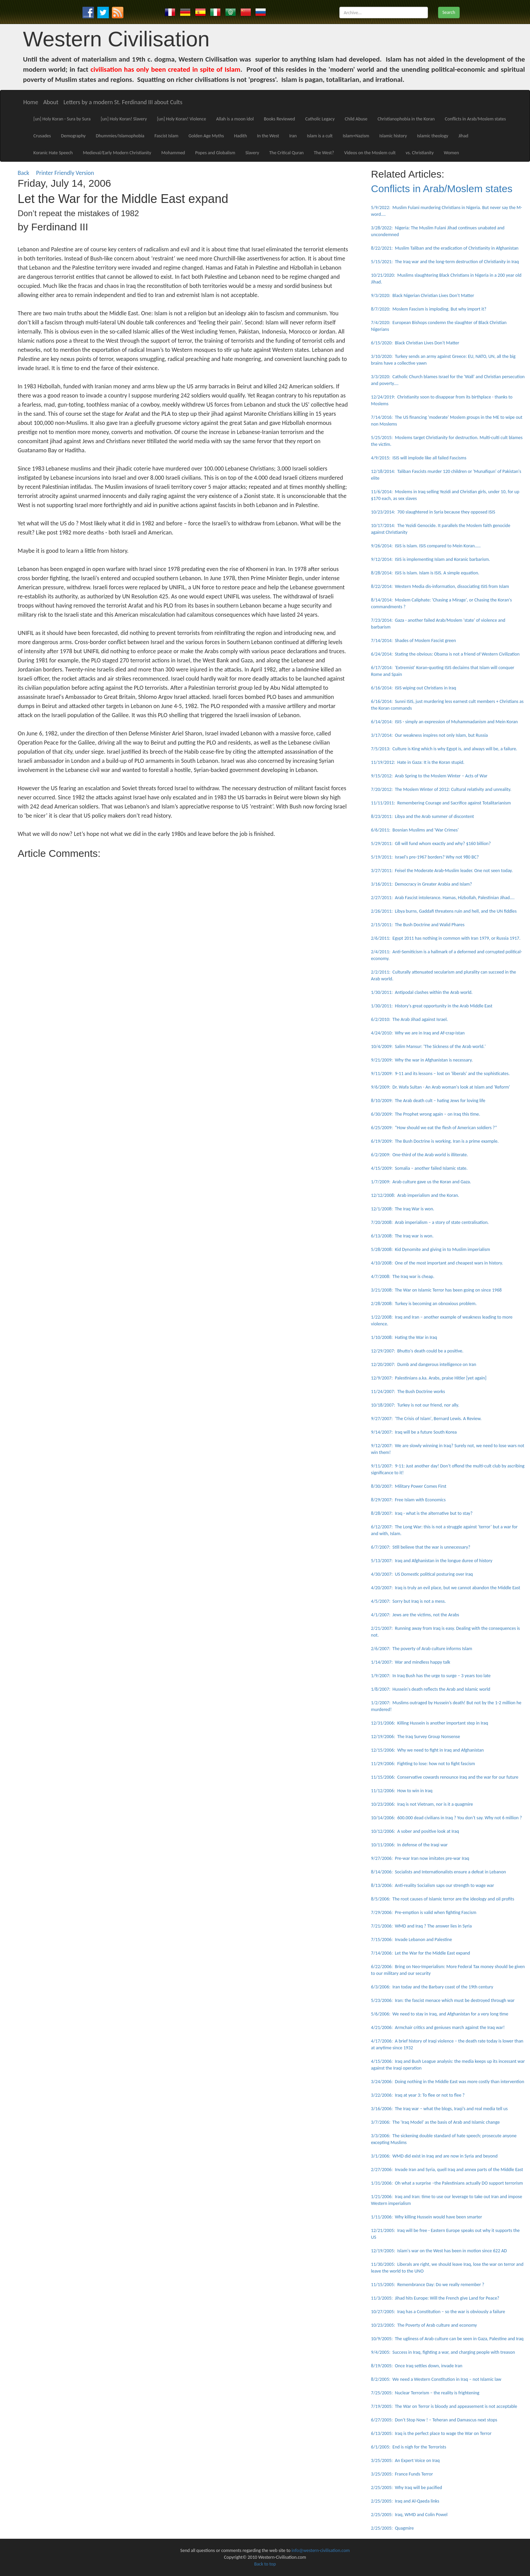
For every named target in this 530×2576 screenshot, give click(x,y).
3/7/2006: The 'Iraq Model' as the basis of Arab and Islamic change (435, 2122)
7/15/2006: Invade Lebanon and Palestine (411, 1939)
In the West (268, 136)
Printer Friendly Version (66, 173)
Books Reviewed (279, 119)
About (50, 102)
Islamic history (393, 136)
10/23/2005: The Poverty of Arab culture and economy (424, 2325)
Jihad (463, 136)
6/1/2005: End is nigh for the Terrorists (408, 2447)
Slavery (252, 153)
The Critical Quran (286, 153)
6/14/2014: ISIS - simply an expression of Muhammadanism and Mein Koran (444, 722)
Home (30, 102)
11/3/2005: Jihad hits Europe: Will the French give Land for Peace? (435, 2298)
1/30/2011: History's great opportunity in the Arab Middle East (431, 1006)
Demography (73, 136)
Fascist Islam (166, 136)
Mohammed (173, 153)
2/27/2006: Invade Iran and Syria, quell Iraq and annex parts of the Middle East (447, 2169)
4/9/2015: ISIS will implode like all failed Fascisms (418, 458)
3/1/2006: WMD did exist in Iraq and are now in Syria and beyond (434, 2156)
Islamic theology (432, 136)
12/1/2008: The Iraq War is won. (402, 1209)
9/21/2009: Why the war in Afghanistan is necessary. (422, 1060)
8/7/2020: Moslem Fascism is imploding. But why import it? (428, 309)
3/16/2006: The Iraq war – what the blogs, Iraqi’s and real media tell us (439, 2109)
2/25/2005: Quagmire (392, 2528)
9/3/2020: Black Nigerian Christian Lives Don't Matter (422, 295)
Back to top (265, 2564)
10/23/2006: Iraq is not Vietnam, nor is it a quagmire (422, 1804)
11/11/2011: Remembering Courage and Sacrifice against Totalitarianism (441, 803)
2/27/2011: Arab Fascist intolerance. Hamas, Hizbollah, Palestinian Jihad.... (443, 898)
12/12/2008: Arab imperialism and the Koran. (415, 1195)
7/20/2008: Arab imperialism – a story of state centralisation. (430, 1222)
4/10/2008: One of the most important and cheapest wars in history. (437, 1263)
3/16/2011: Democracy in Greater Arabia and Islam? (421, 884)
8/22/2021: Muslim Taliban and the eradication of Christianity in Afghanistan (445, 248)
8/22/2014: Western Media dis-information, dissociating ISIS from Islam (440, 586)
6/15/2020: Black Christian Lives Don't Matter (415, 343)
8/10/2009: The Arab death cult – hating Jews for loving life (428, 1100)
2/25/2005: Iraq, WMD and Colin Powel (409, 2514)
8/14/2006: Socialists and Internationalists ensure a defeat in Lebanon (438, 1872)
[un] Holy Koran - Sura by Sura (62, 119)
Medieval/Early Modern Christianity (117, 153)
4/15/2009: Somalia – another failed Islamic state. (419, 1168)
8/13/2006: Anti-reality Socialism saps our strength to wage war (432, 1885)
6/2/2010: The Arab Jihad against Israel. (409, 1019)
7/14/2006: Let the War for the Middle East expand (420, 1953)
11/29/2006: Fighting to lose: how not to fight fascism (423, 1763)
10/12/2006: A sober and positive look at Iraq (415, 1831)
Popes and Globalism (215, 153)
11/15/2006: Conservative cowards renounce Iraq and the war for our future (445, 1777)
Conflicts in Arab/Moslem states (475, 119)
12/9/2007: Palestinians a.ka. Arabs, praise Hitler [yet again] (429, 1378)
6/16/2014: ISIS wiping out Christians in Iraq (413, 688)
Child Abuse (356, 119)
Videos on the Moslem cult (369, 153)
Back (23, 173)
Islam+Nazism (356, 136)
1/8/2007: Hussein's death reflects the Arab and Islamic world (430, 1689)
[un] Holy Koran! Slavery (124, 119)
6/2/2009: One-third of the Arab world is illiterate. (419, 1155)
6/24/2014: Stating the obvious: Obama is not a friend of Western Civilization (445, 654)
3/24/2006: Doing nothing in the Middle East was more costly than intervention (447, 2081)
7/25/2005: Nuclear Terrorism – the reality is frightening (425, 2393)
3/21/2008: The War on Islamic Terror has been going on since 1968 (436, 1290)
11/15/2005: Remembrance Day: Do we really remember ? (427, 2284)
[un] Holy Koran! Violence (181, 119)
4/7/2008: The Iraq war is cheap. (402, 1276)
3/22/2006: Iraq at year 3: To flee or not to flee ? (418, 2095)
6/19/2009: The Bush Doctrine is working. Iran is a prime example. (435, 1141)
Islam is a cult (320, 136)
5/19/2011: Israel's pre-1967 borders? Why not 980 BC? (425, 857)
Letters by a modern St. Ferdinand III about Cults (123, 102)
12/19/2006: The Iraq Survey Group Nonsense (415, 1736)
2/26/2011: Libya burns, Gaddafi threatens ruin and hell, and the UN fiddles (444, 911)
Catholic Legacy (320, 119)
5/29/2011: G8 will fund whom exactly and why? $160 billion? (431, 843)
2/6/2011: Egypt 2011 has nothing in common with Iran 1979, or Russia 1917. (446, 938)
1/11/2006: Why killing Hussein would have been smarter (426, 2217)
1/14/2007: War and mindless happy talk (410, 1662)
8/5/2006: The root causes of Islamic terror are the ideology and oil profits (442, 1899)
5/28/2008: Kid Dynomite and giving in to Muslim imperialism (430, 1249)
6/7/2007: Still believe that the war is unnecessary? (421, 1547)
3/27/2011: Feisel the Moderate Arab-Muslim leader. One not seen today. (442, 870)
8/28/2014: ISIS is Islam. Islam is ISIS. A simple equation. (425, 573)
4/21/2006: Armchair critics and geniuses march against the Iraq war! (438, 2027)
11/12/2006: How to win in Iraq (402, 1791)
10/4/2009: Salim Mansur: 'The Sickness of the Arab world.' (428, 1046)
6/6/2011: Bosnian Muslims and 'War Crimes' (415, 830)
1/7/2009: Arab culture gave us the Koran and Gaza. (421, 1182)
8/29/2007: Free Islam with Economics (408, 1500)
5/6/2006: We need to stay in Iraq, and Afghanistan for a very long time (439, 2014)
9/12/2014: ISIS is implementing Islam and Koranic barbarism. (430, 559)
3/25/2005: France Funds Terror (402, 2474)
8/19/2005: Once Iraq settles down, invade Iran (416, 2366)
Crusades (42, 136)
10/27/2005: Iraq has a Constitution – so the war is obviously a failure (438, 2312)
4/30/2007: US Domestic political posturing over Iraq (422, 1574)
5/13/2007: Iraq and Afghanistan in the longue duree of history (431, 1561)
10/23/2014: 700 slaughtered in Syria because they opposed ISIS (433, 512)
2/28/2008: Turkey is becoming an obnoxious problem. (424, 1303)
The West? (324, 153)
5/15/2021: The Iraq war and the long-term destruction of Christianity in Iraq (445, 262)
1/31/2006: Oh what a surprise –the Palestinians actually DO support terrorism (447, 2183)
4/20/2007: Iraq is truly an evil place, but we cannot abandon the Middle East (445, 1588)
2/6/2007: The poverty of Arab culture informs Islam (421, 1648)
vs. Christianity (420, 153)
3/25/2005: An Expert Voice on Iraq (405, 2460)
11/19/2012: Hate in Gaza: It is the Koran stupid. (417, 762)
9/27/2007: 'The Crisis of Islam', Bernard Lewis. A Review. (426, 1418)
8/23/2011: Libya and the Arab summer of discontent (422, 816)
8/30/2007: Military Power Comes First (409, 1486)
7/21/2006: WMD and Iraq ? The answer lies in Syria (421, 1926)
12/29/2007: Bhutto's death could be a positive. (417, 1351)
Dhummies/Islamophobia (120, 136)
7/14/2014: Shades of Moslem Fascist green (413, 640)
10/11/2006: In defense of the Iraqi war (409, 1845)
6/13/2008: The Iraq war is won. (402, 1236)
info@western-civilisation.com (321, 2550)
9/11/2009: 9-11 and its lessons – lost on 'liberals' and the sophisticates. (440, 1073)
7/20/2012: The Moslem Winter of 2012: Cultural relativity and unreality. (441, 789)
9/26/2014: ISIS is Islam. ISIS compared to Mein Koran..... (426, 546)
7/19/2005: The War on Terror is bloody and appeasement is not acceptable (444, 2406)
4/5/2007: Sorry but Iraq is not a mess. (408, 1601)
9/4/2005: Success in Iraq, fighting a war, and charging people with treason (443, 2352)
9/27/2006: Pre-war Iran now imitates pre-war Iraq (420, 1858)
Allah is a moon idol (235, 119)
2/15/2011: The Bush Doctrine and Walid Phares (418, 925)
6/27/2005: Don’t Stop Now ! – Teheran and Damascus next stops (434, 2420)
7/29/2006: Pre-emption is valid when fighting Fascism (424, 1912)
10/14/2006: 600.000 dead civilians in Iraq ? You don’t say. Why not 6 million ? (446, 1818)
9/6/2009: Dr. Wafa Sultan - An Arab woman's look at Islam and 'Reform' (440, 1087)
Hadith (240, 136)
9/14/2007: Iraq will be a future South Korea (414, 1432)
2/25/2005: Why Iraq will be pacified (406, 2487)
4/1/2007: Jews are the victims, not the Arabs (415, 1615)
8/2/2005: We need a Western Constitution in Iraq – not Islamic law (436, 2379)
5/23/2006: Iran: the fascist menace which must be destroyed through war (443, 2000)
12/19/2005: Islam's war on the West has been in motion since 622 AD (439, 2251)
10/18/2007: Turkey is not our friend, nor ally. (415, 1405)
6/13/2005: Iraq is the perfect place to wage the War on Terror (431, 2433)
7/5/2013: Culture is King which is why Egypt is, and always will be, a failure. (444, 749)
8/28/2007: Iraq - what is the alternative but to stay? (422, 1513)
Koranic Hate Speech (53, 153)
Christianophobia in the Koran (406, 119)
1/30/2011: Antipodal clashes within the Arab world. (422, 992)
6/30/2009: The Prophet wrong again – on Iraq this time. (425, 1114)
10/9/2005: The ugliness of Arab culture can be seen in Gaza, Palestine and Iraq (447, 2339)
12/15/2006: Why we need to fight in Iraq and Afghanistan (427, 1750)
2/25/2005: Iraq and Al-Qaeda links (405, 2501)
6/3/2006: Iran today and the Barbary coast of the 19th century (432, 1987)
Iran (293, 136)
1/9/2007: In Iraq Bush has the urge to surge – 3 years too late (431, 1676)
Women (451, 153)
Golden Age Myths (206, 136)
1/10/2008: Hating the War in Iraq (404, 1337)
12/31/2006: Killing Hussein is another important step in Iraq (429, 1723)
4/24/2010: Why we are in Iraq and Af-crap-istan (418, 1033)
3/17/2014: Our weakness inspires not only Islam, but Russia (429, 735)
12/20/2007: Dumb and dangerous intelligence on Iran (423, 1364)
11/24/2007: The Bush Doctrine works (408, 1391)
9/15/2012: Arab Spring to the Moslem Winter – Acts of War (429, 776)
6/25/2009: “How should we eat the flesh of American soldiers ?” (434, 1128)
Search (448, 12)
